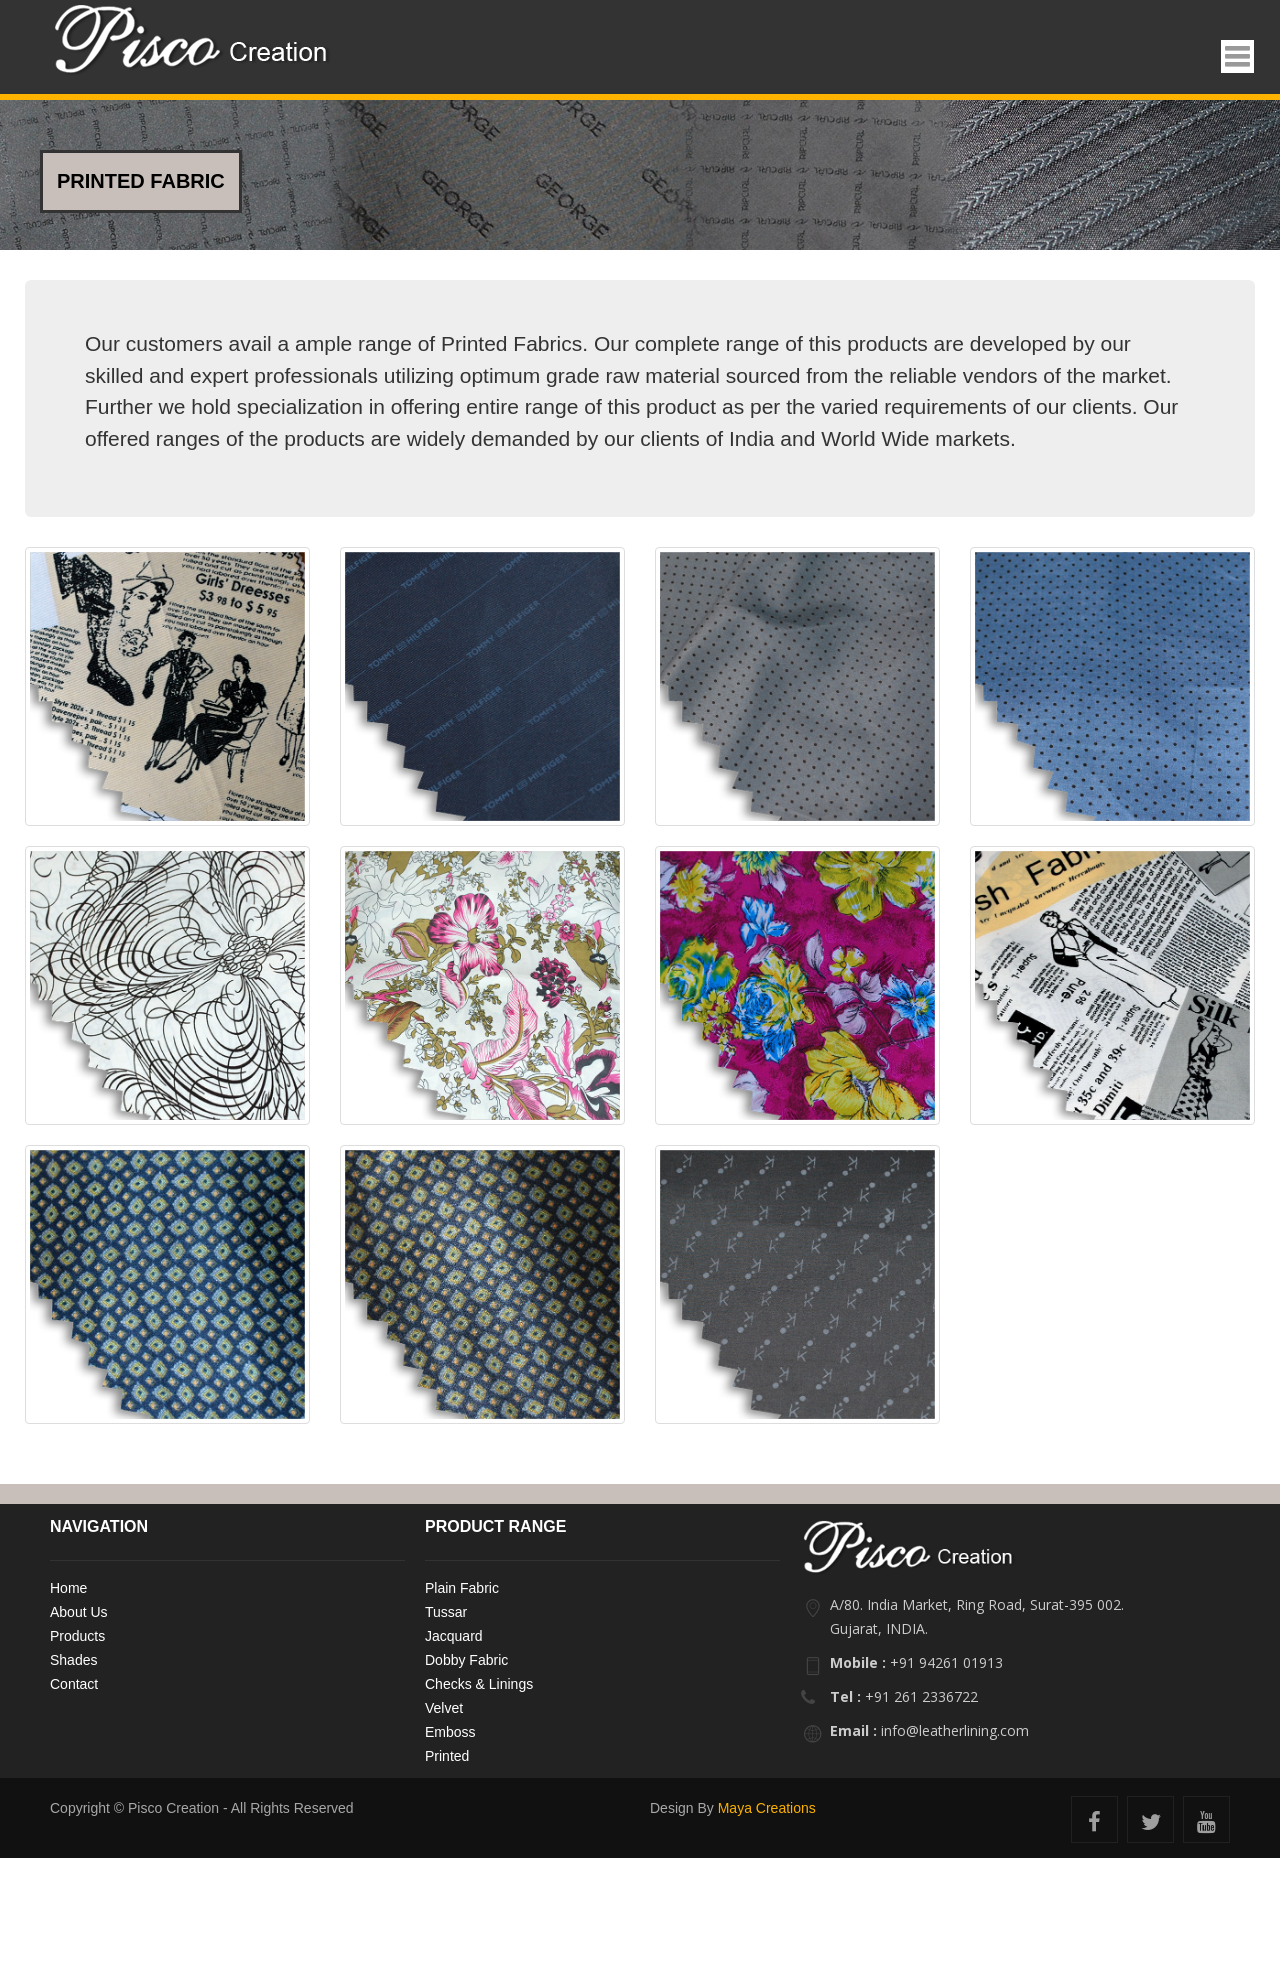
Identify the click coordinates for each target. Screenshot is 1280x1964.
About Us (79, 1612)
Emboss (450, 1732)
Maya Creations (767, 1808)
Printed (447, 1756)
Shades (73, 1660)
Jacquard (454, 1636)
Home (68, 1588)
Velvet (444, 1708)
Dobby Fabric (466, 1660)
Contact (74, 1684)
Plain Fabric (462, 1588)
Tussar (446, 1612)
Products (77, 1636)
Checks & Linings (479, 1684)
